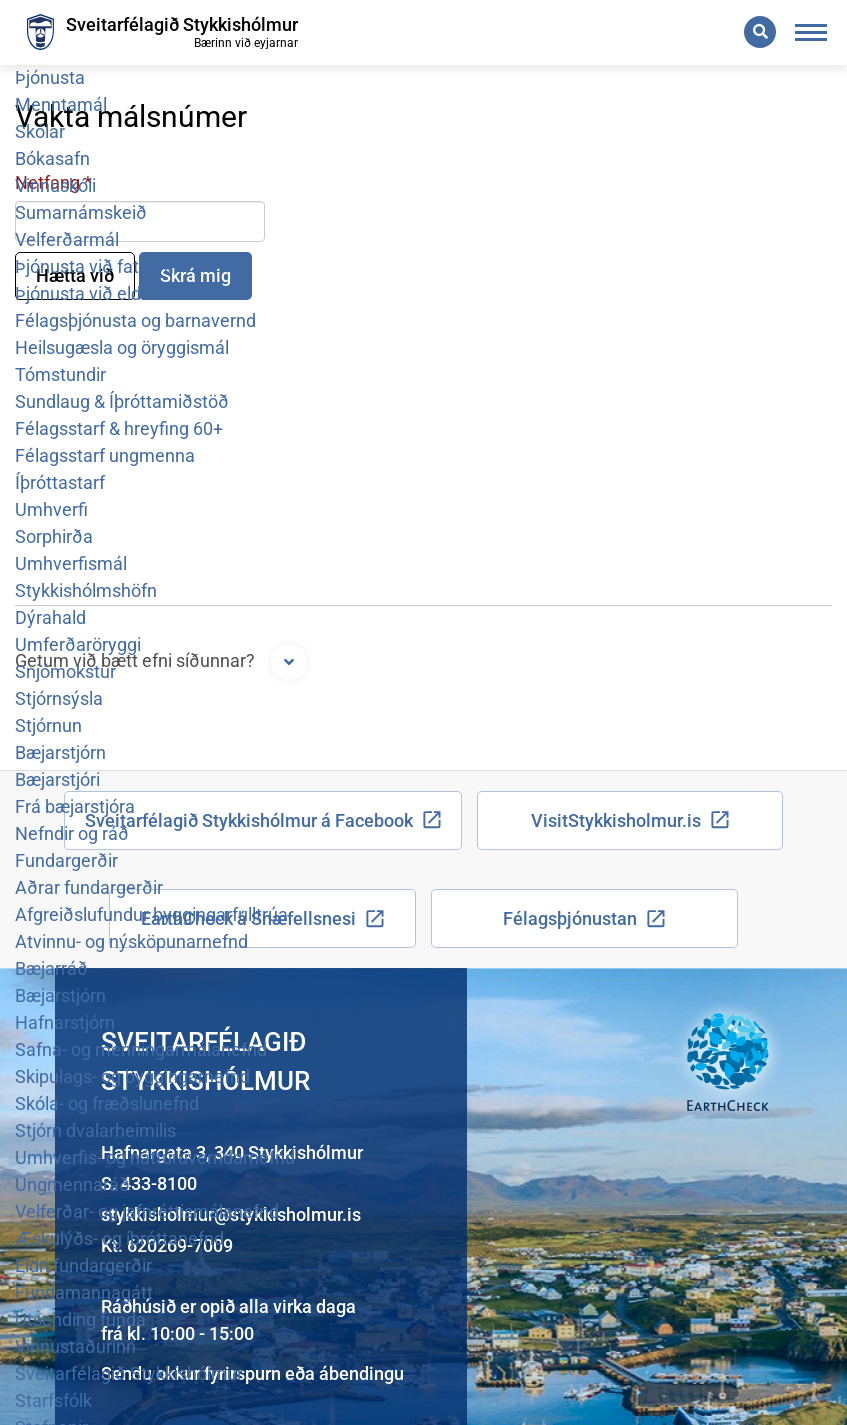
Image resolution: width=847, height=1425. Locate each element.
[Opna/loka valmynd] (811, 32)
